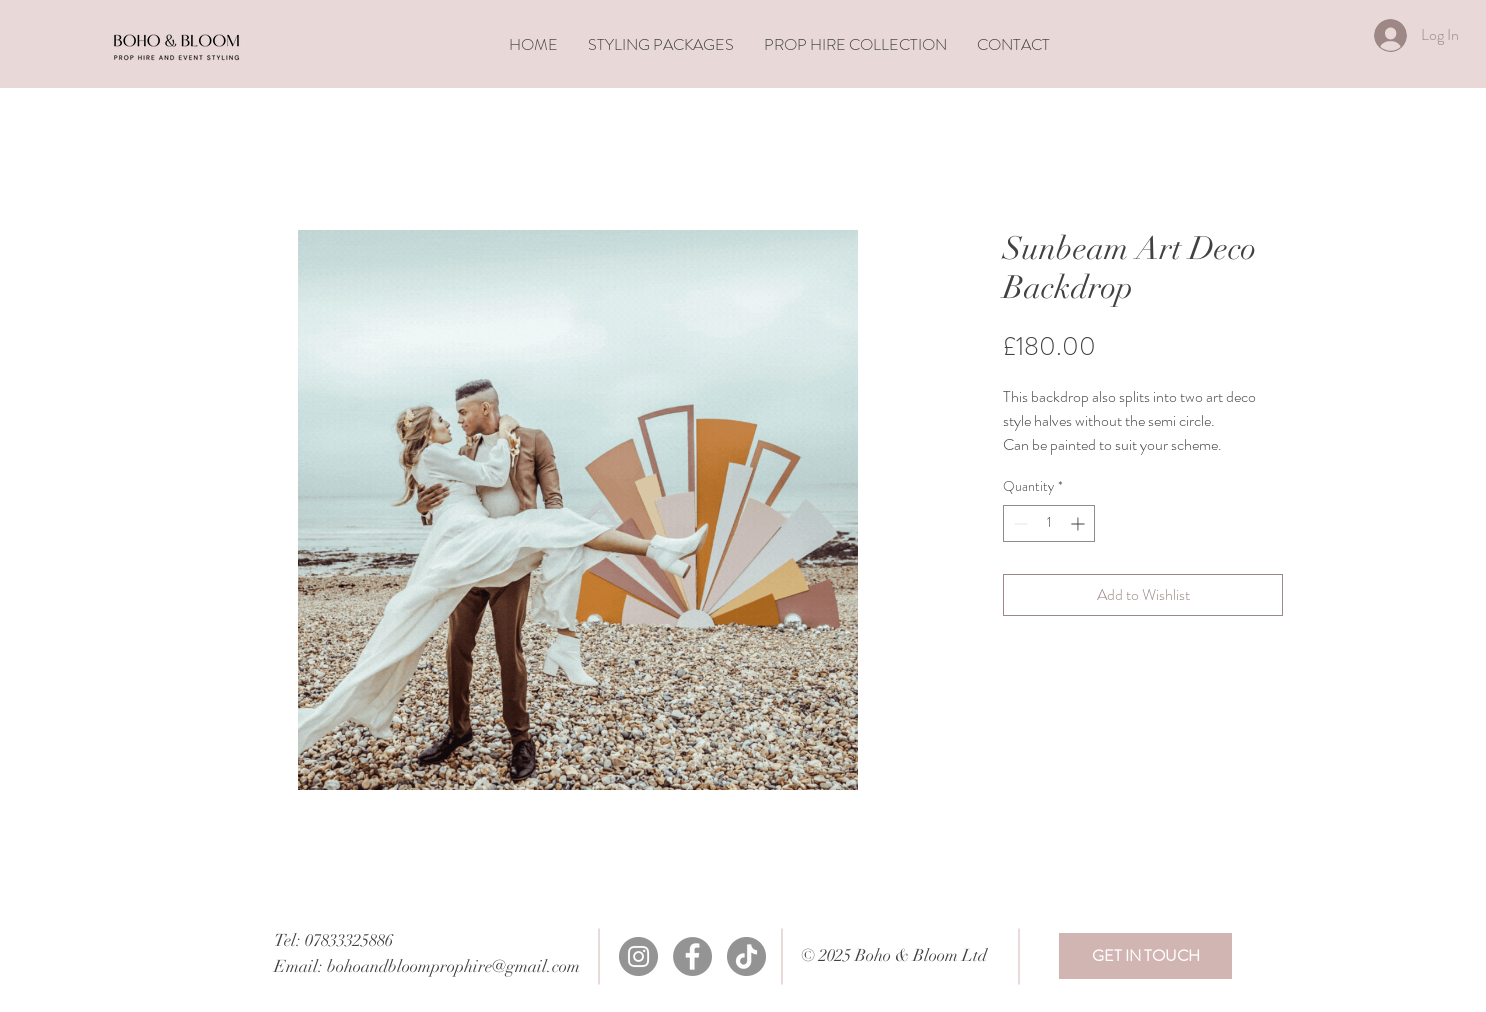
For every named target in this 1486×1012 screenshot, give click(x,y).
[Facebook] (692, 956)
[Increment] (1079, 523)
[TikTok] (746, 956)
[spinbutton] (1049, 523)
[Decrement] (1018, 523)
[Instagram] (638, 956)
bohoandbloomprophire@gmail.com (453, 966)
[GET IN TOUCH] (1145, 956)
